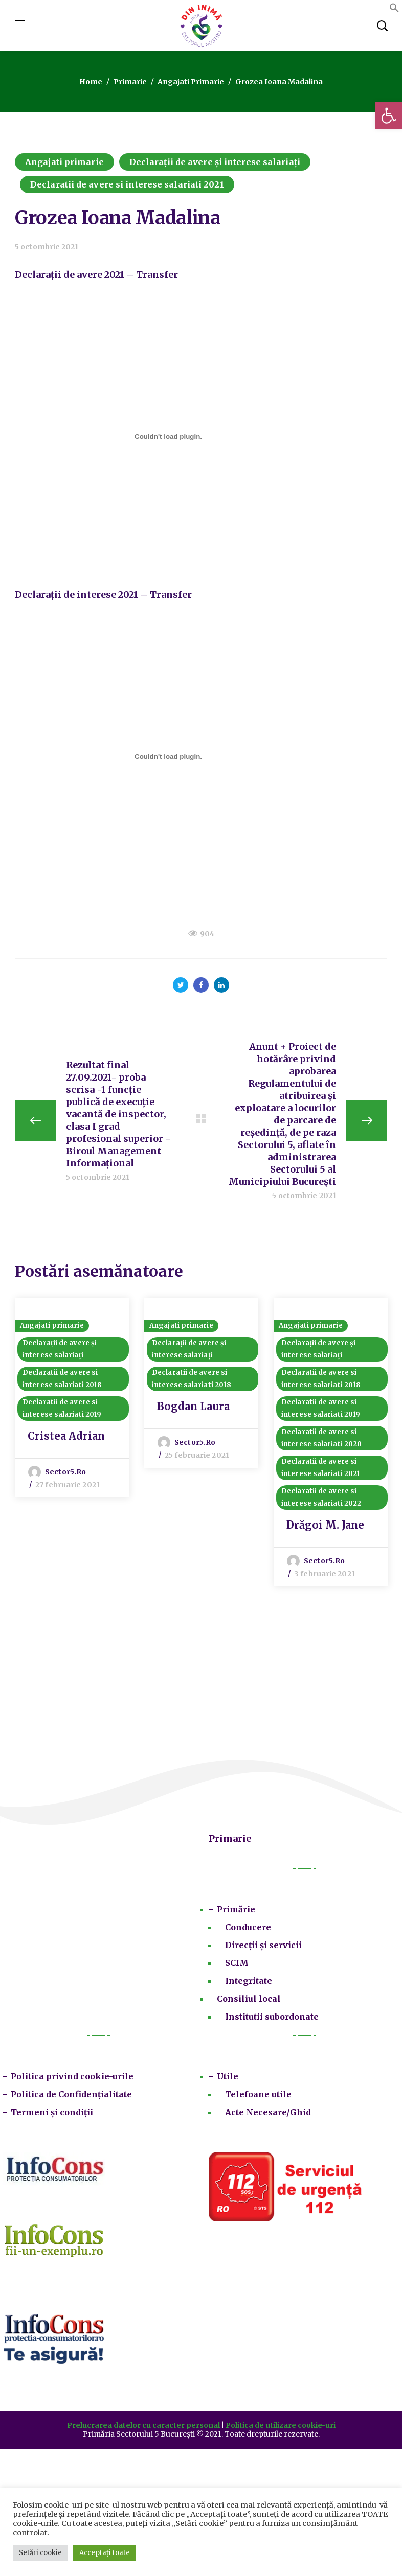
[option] (72, 1397)
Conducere (248, 1927)
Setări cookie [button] (40, 2552)
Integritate (248, 1981)
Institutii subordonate (272, 2016)
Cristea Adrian (66, 1436)
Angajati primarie (191, 81)
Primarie (130, 81)
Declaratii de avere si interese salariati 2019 (62, 1408)
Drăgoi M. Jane (325, 1524)
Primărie (236, 1909)
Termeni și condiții (52, 2112)
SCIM (237, 1963)
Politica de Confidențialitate (71, 2094)
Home (90, 81)
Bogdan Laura (193, 1406)
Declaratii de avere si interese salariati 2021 (127, 184)
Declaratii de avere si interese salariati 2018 (62, 1378)
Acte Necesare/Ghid (268, 2112)
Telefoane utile (258, 2094)
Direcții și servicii (263, 1945)
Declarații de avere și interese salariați (214, 162)
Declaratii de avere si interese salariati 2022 (321, 1497)
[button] (388, 115)
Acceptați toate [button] (104, 2552)
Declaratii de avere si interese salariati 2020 (321, 1437)
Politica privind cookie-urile (72, 2076)
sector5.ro (65, 1472)
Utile (227, 2076)
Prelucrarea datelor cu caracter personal (143, 2425)
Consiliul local (249, 1999)
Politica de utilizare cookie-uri (281, 2425)
